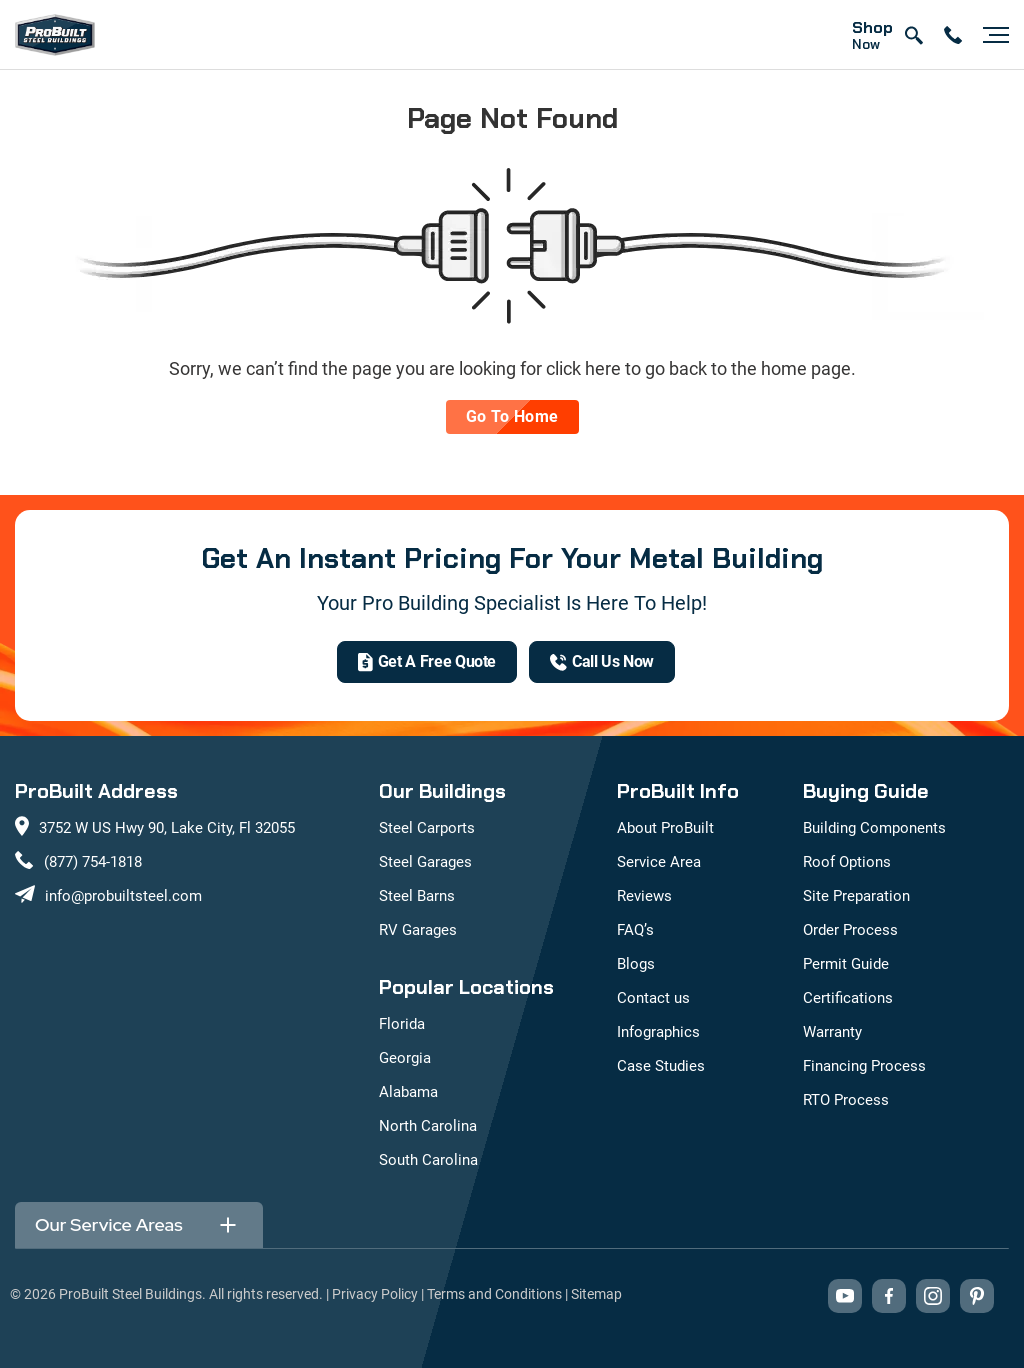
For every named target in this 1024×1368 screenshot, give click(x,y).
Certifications (848, 998)
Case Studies (661, 1066)
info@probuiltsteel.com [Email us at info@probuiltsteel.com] (123, 896)
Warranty (832, 1032)
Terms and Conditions (494, 1294)
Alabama (408, 1092)
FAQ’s (635, 930)
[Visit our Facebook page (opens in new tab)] (889, 1296)
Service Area (659, 862)
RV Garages (418, 930)
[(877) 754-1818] (602, 662)
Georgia (405, 1058)
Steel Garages (425, 862)
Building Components (874, 828)
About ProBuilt (665, 828)
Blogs (636, 964)
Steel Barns (417, 896)
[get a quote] (427, 662)
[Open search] (913, 35)
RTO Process (846, 1100)
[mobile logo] (55, 35)
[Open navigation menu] (991, 35)
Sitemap (596, 1294)
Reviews (644, 896)
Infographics (658, 1032)
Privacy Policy (375, 1294)
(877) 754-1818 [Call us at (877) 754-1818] (93, 862)
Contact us (653, 998)
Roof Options (847, 862)
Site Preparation (856, 896)
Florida (402, 1024)
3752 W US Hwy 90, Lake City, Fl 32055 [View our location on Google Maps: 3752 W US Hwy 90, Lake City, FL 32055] (167, 828)
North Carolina (428, 1126)
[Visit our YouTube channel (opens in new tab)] (845, 1296)
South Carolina (428, 1160)
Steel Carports (427, 828)
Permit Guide (846, 964)
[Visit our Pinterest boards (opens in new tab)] (977, 1296)
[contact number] (953, 35)
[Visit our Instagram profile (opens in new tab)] (933, 1296)
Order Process (850, 930)
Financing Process (864, 1066)
